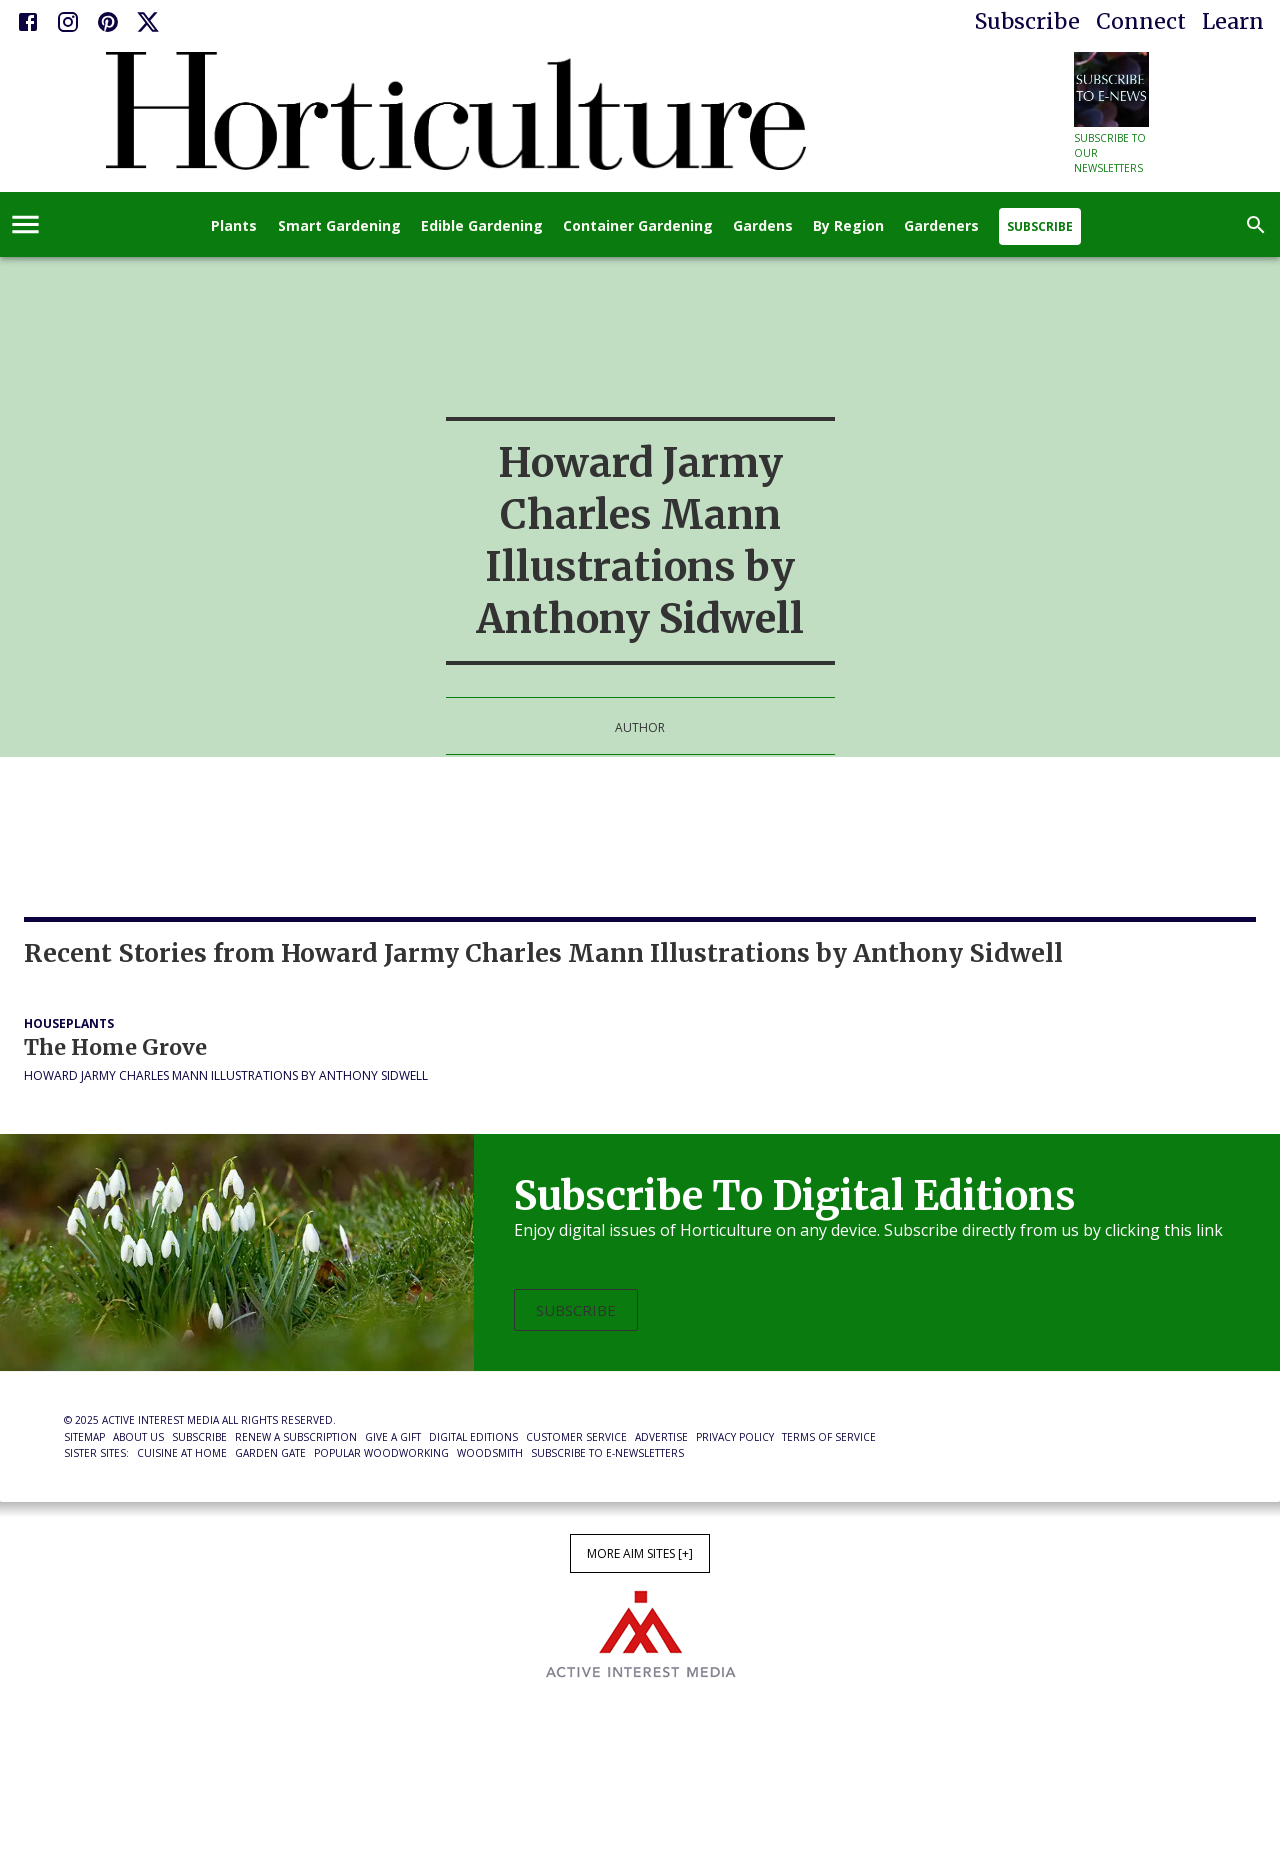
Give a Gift (393, 1437)
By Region (848, 226)
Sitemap (84, 1437)
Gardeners (941, 226)
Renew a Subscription (296, 1437)
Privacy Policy (735, 1437)
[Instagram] (68, 22)
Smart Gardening (339, 226)
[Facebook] (28, 22)
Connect (1141, 21)
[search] (1256, 225)
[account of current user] (25, 224)
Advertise (661, 1437)
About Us (138, 1437)
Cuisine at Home (182, 1453)
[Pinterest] (108, 22)
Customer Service (576, 1437)
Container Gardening (638, 226)
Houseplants (69, 1023)
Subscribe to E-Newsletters (607, 1453)
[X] (148, 22)
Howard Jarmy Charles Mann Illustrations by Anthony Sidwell (226, 1075)
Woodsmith (490, 1453)
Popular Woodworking (381, 1453)
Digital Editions (473, 1437)
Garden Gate (270, 1453)
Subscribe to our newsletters (1110, 153)
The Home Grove (115, 1047)
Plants (234, 226)
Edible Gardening (482, 226)
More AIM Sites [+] (640, 1553)
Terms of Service (829, 1437)
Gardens (763, 226)
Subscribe (1027, 21)
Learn (1233, 21)
